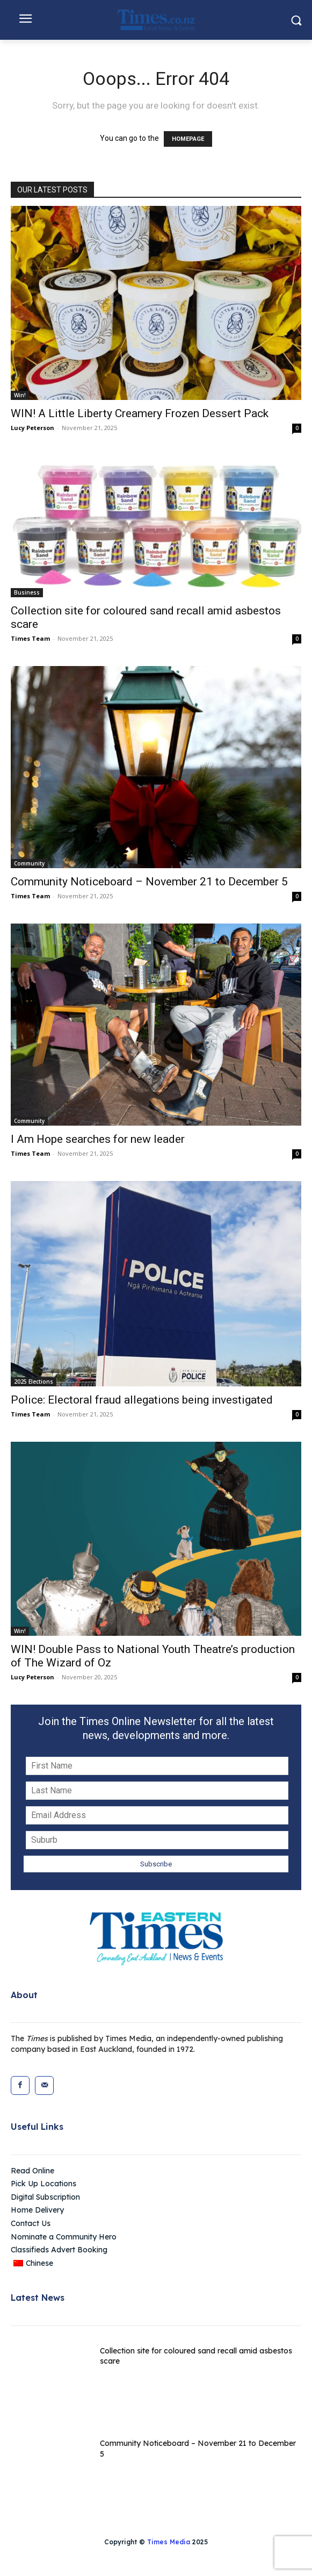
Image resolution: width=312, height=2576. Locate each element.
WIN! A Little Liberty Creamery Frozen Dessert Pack (140, 413)
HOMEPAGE (188, 138)
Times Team (30, 638)
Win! (20, 395)
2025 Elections (33, 1381)
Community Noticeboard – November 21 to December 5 (149, 881)
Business (27, 592)
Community (29, 863)
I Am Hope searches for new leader (98, 1139)
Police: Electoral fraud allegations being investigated (142, 1399)
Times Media (168, 2542)
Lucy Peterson (32, 428)
